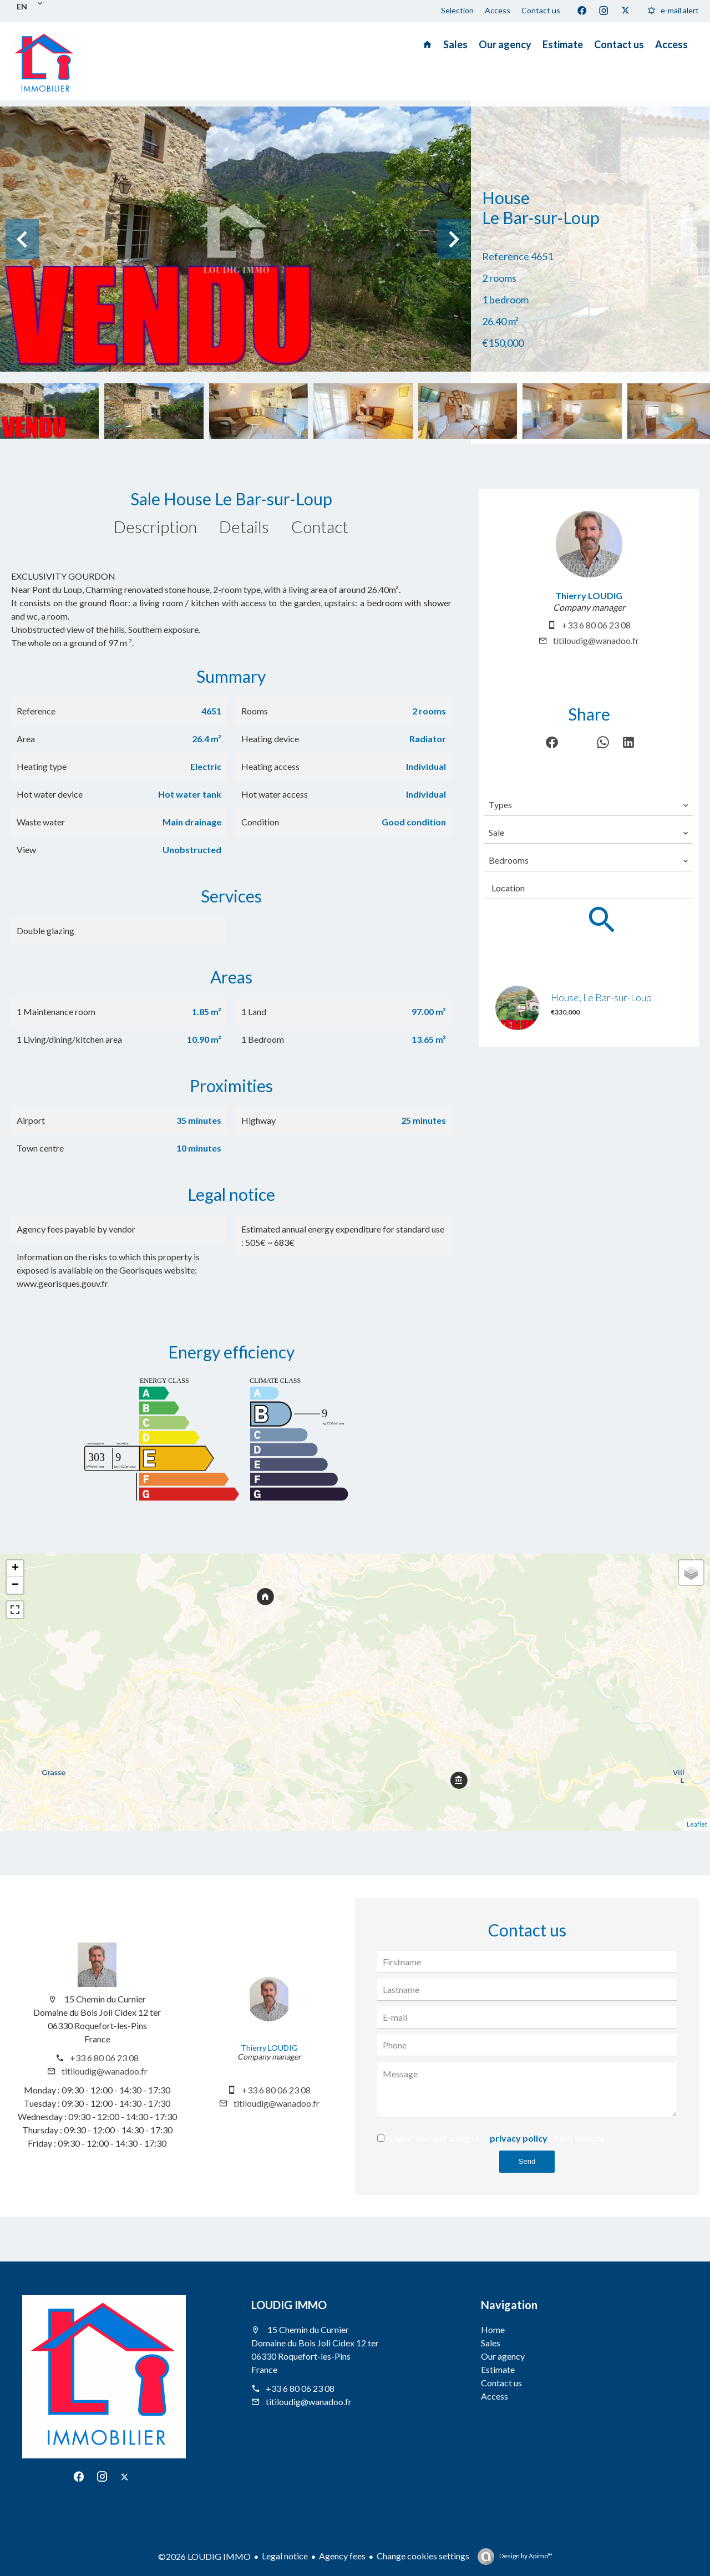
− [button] (15, 1585)
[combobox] (588, 805)
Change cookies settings (423, 2555)
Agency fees (342, 2555)
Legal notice (285, 2555)
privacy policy (518, 2138)
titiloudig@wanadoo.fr (596, 640)
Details (244, 526)
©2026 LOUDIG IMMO (204, 2556)
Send (526, 2161)
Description (155, 526)
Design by (525, 2556)
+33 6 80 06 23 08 (596, 625)
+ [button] (15, 1568)
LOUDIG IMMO (289, 2304)
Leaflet (697, 1824)
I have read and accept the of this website (497, 2138)
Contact (319, 526)
